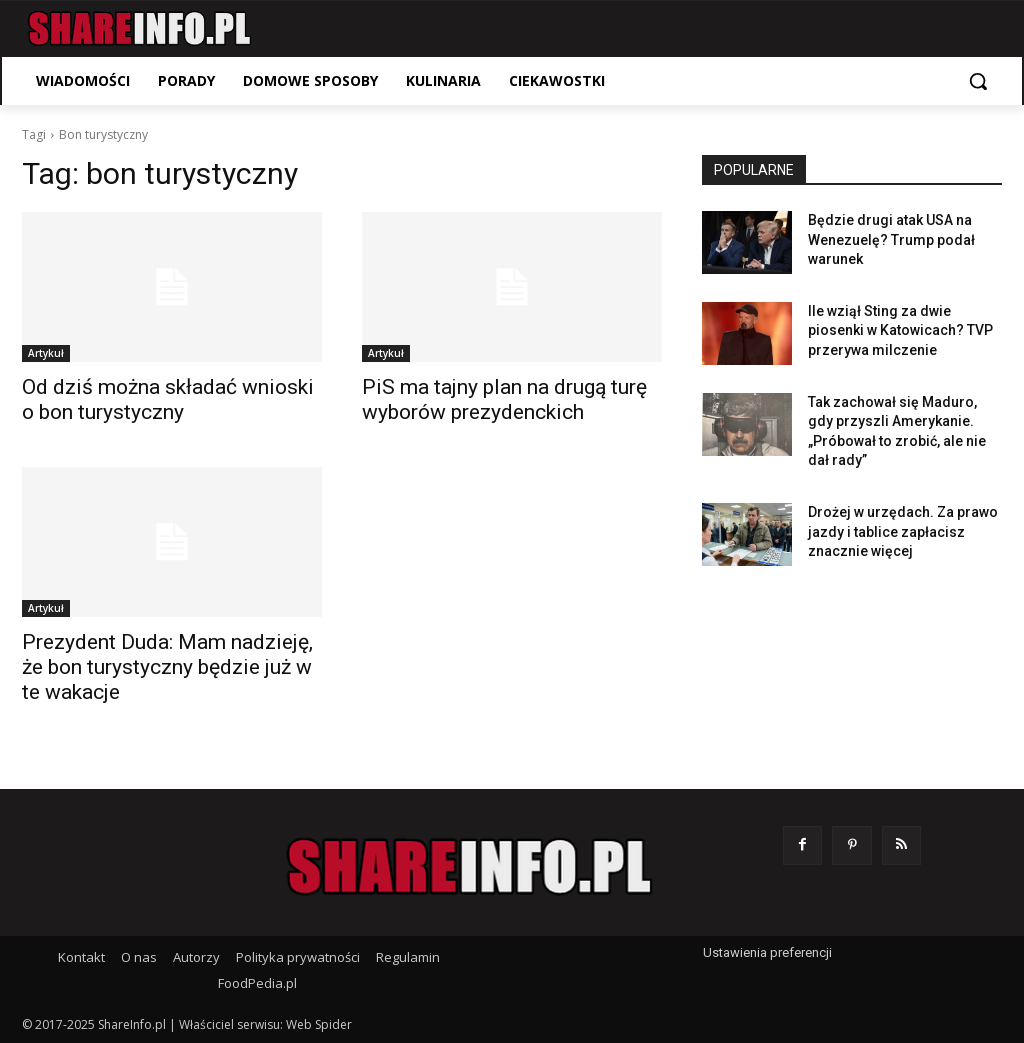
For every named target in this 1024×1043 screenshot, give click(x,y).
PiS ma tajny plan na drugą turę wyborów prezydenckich (504, 399)
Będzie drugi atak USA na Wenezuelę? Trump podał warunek (891, 239)
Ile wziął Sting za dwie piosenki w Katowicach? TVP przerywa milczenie (900, 330)
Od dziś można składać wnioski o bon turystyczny (168, 399)
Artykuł (46, 353)
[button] (978, 81)
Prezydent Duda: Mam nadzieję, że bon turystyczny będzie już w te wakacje (167, 667)
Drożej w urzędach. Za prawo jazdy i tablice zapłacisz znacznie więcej (903, 531)
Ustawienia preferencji (767, 952)
